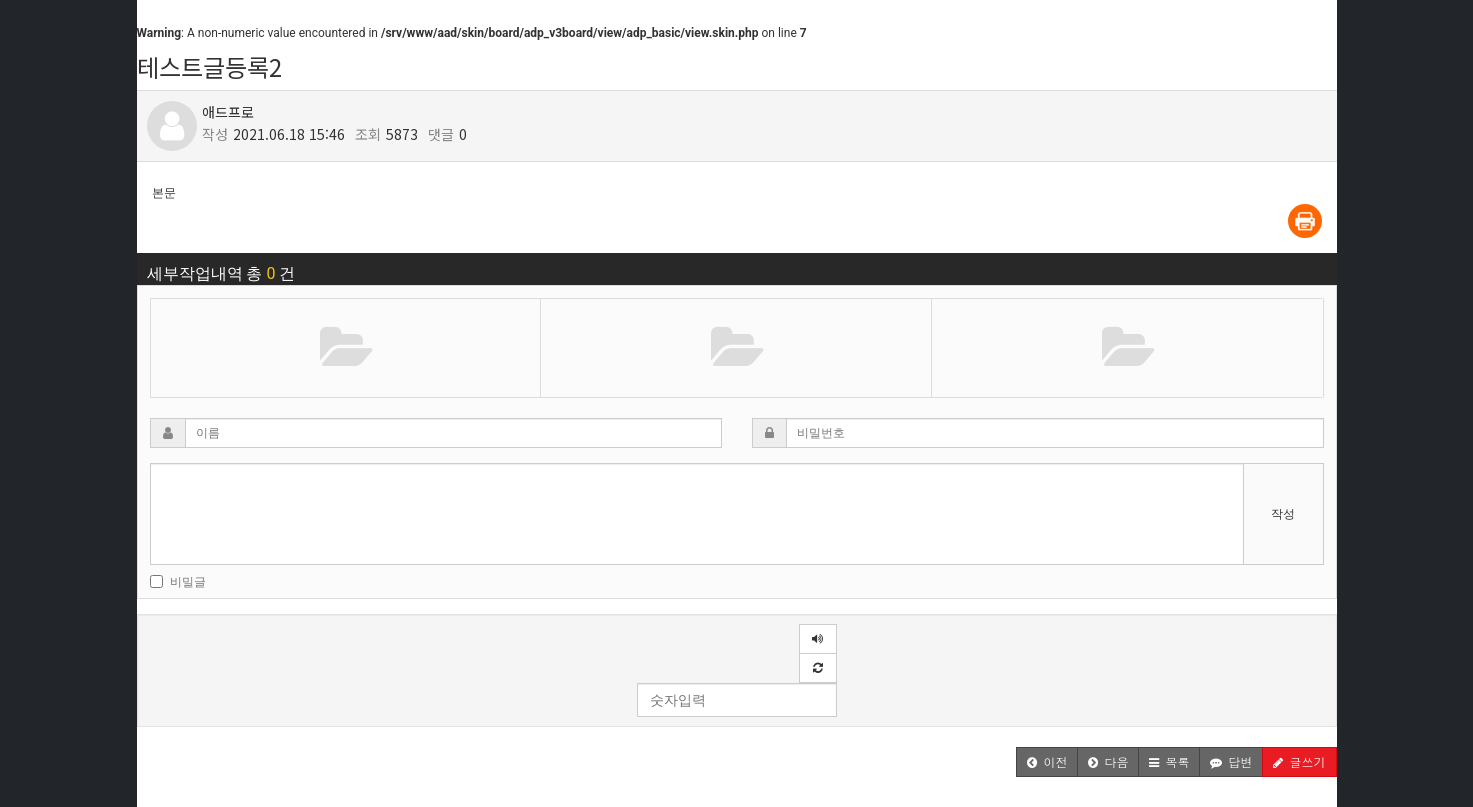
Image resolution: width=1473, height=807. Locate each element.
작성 (1283, 514)
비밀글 (178, 582)
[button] (1047, 762)
